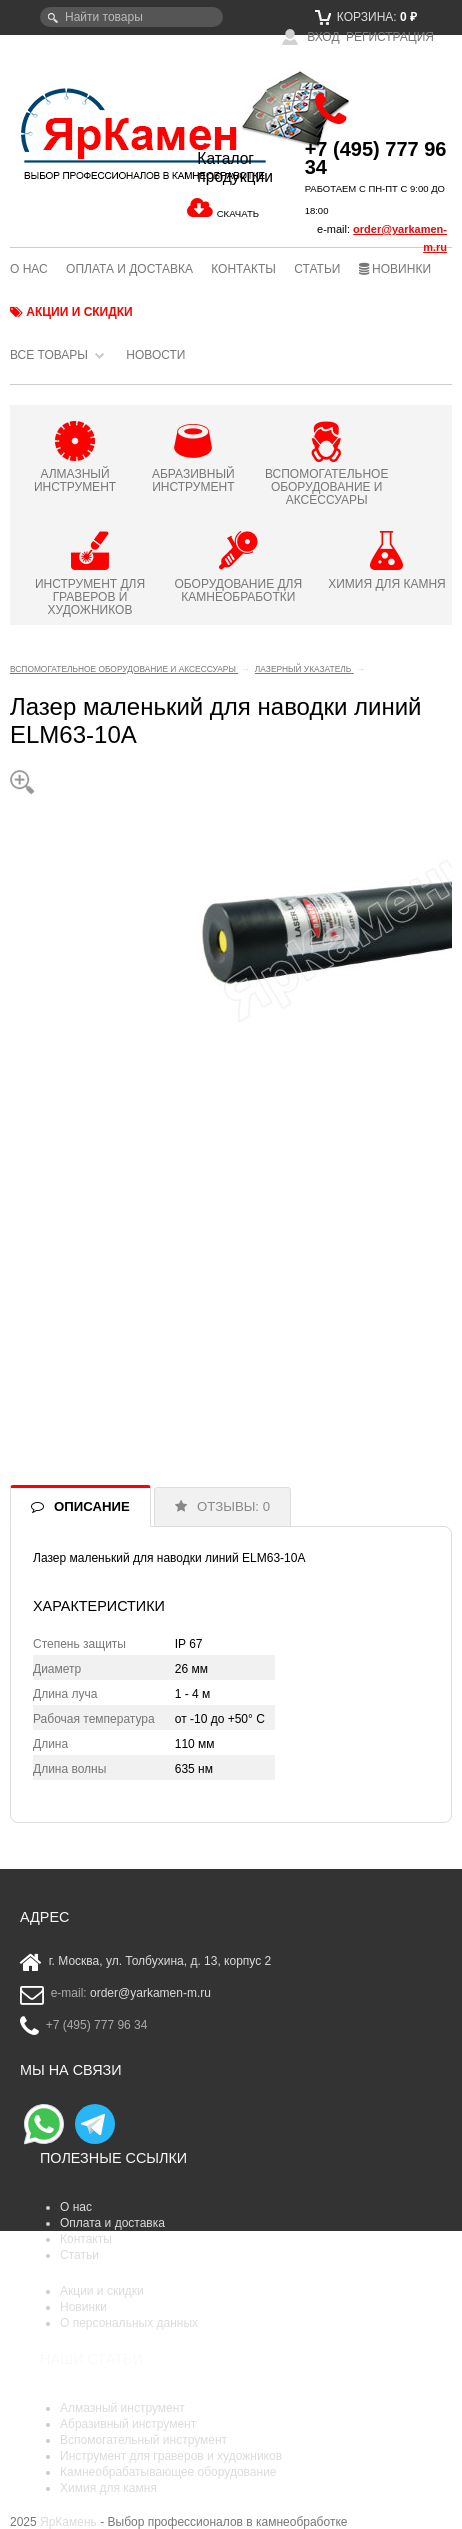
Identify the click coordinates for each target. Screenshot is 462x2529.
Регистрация (390, 37)
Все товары (49, 355)
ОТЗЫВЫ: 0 (233, 1506)
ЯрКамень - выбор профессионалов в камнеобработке (83, 133)
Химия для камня (108, 2488)
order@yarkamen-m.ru (150, 1994)
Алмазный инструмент (122, 2408)
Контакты (243, 269)
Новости (155, 355)
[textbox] (131, 17)
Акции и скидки (71, 312)
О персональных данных (129, 2323)
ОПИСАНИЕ (92, 1506)
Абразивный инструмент (128, 2424)
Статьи (317, 269)
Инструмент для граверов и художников (171, 2456)
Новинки (395, 269)
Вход (311, 37)
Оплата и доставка (129, 269)
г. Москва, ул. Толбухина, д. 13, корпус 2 (160, 1962)
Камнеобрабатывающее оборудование (168, 2472)
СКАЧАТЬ (238, 213)
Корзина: (366, 17)
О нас (29, 269)
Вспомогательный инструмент (143, 2440)
